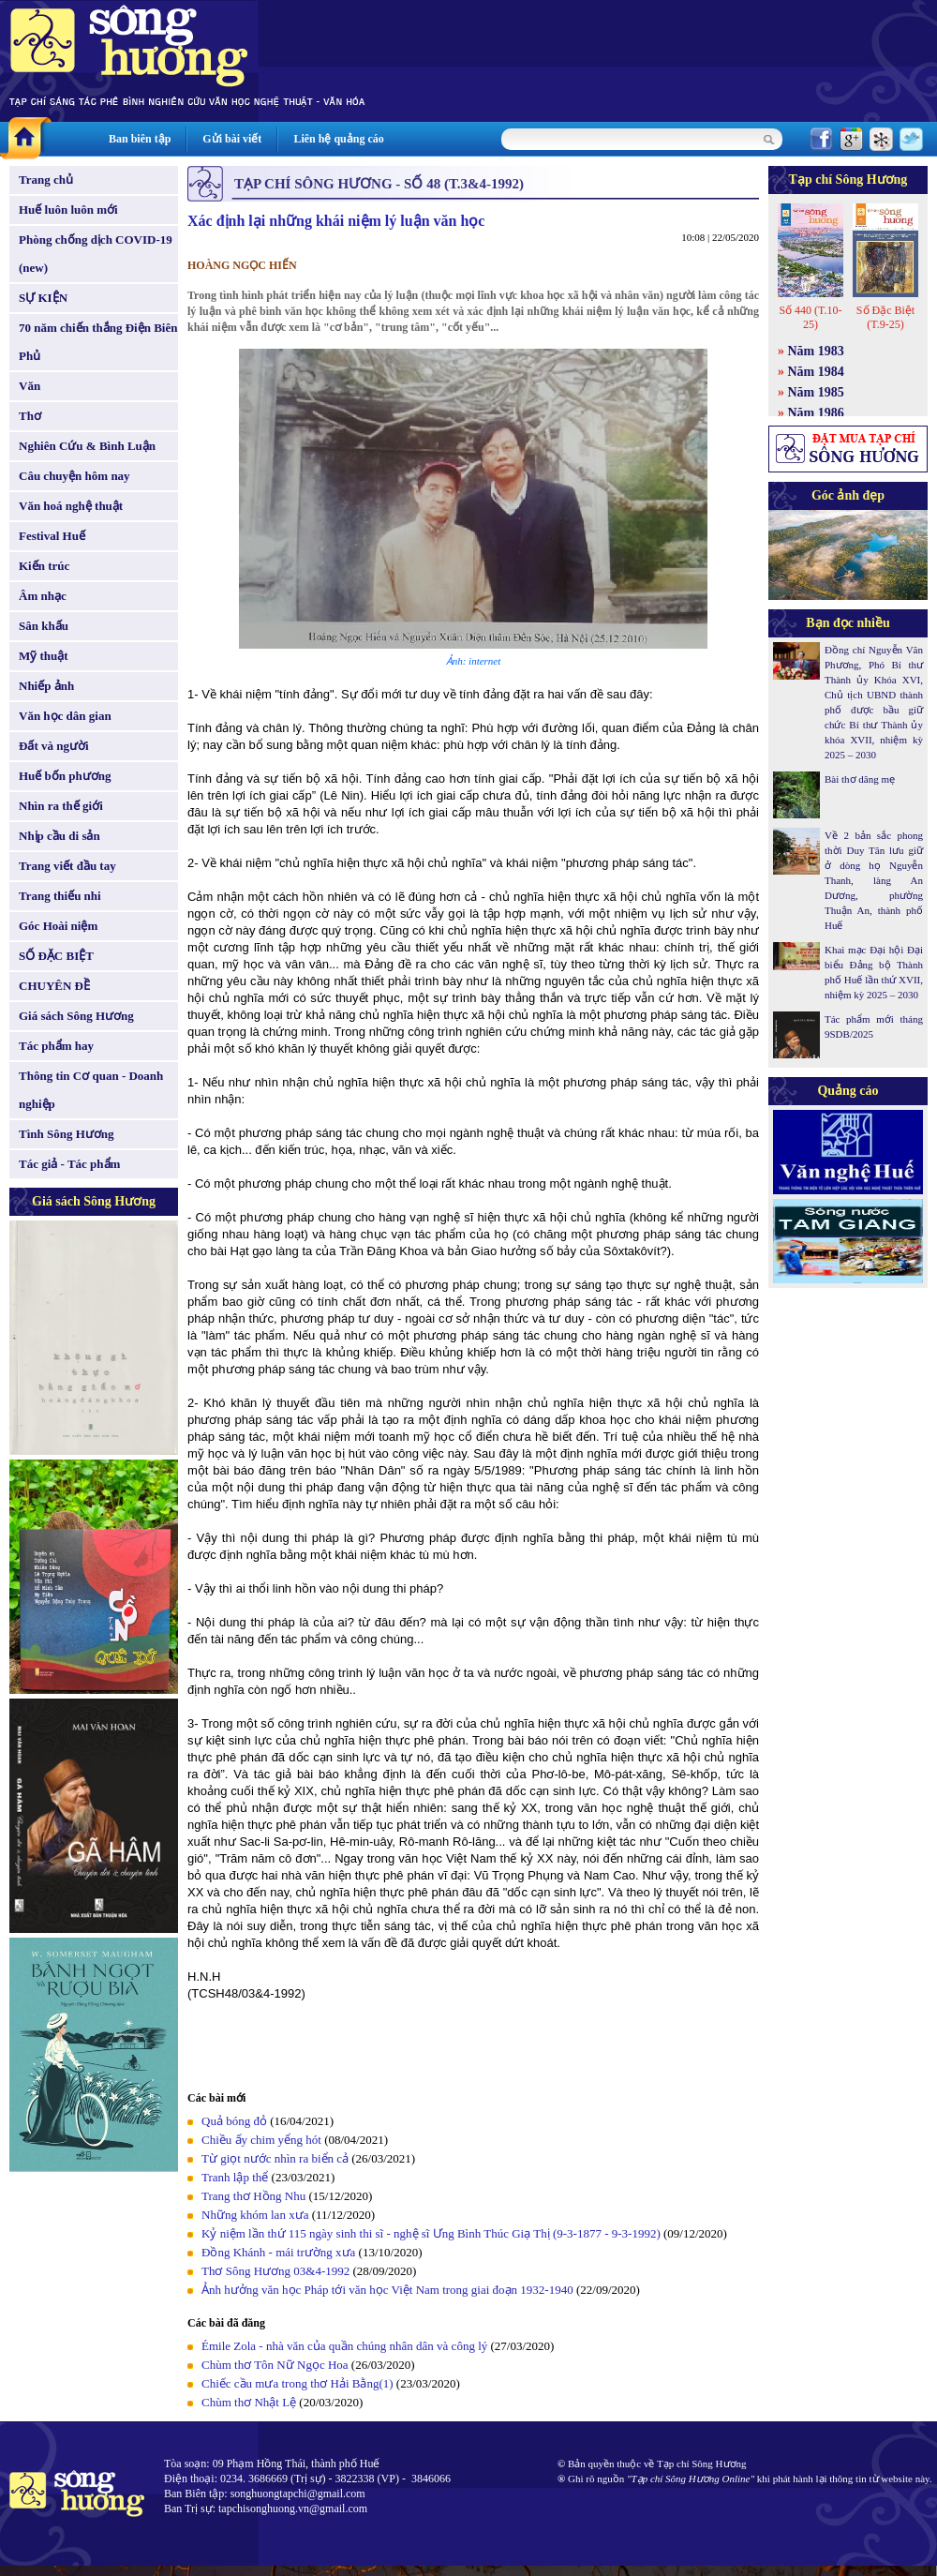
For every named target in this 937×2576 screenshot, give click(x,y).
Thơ (30, 416)
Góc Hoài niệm (58, 926)
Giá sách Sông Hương (76, 1016)
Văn (29, 386)
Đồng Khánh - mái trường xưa (278, 2252)
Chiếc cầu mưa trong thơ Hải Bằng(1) (297, 2383)
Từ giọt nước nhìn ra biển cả (275, 2158)
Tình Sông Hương (66, 1134)
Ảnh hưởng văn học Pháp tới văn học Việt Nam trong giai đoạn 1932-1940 (387, 2290)
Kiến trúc (44, 566)
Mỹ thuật (43, 656)
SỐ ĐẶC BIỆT (56, 956)
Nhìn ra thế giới (61, 806)
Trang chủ (46, 179)
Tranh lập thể (234, 2177)
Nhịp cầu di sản (59, 836)
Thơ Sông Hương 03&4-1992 (275, 2271)
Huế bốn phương (65, 776)
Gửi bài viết (231, 138)
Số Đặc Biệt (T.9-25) (885, 317)
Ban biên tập (140, 138)
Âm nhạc (43, 596)
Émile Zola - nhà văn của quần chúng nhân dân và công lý (344, 2346)
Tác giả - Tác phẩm (69, 1164)
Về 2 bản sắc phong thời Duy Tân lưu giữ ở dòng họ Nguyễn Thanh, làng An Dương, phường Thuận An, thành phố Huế (874, 880)
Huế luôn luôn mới (68, 209)
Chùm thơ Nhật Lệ (248, 2402)
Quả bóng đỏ (234, 2121)
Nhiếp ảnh (46, 686)
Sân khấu (43, 626)
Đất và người (54, 746)
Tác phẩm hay (56, 1046)
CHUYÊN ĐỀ (54, 986)
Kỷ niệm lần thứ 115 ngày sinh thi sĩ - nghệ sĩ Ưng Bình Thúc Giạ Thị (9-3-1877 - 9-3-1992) (431, 2233)
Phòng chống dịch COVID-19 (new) (95, 253)
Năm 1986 (816, 413)
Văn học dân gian (65, 716)
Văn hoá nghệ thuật (71, 506)
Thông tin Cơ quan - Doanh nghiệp (91, 1090)
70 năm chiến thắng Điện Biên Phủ (98, 342)
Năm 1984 (816, 372)
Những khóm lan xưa (254, 2215)
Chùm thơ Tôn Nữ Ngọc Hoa (275, 2365)
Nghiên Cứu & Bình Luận (87, 446)
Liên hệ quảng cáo (338, 138)
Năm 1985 (816, 392)
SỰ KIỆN (43, 298)
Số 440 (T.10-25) (810, 317)
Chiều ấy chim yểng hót (261, 2140)
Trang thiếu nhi (60, 896)
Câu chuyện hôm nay (74, 476)
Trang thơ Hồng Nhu (253, 2196)
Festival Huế (52, 536)
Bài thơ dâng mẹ (860, 779)
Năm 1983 (816, 351)
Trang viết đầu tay (67, 866)
